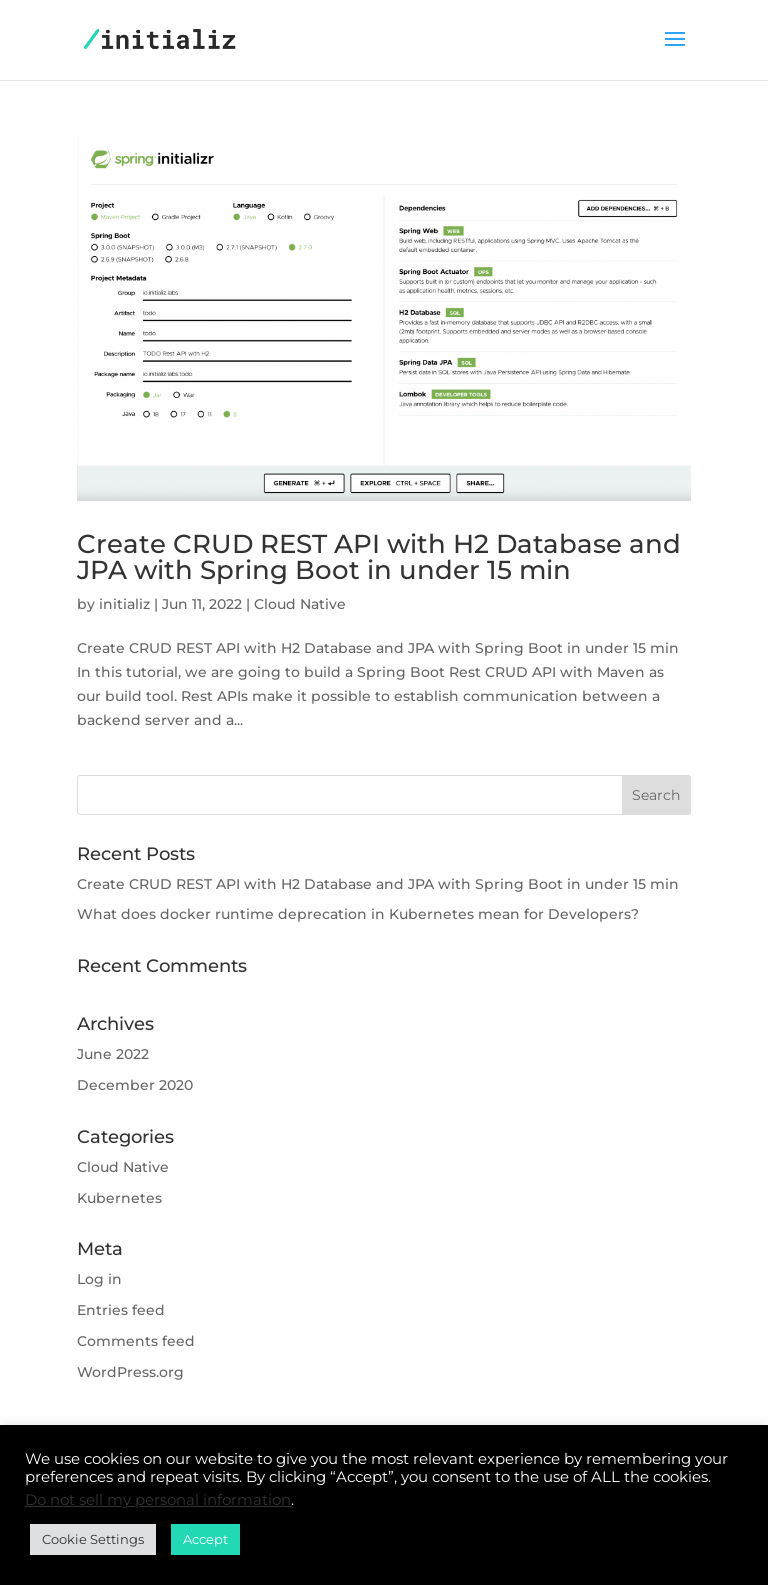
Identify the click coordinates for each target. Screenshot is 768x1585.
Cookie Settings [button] (93, 1539)
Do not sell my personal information (158, 1500)
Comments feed (136, 1341)
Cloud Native (300, 604)
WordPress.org (130, 1372)
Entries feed (121, 1310)
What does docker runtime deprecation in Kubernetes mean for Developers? (358, 914)
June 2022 (113, 1054)
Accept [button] (205, 1539)
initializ (124, 604)
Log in (99, 1279)
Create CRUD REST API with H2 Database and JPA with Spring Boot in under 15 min (379, 557)
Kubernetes (119, 1198)
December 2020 (135, 1085)
